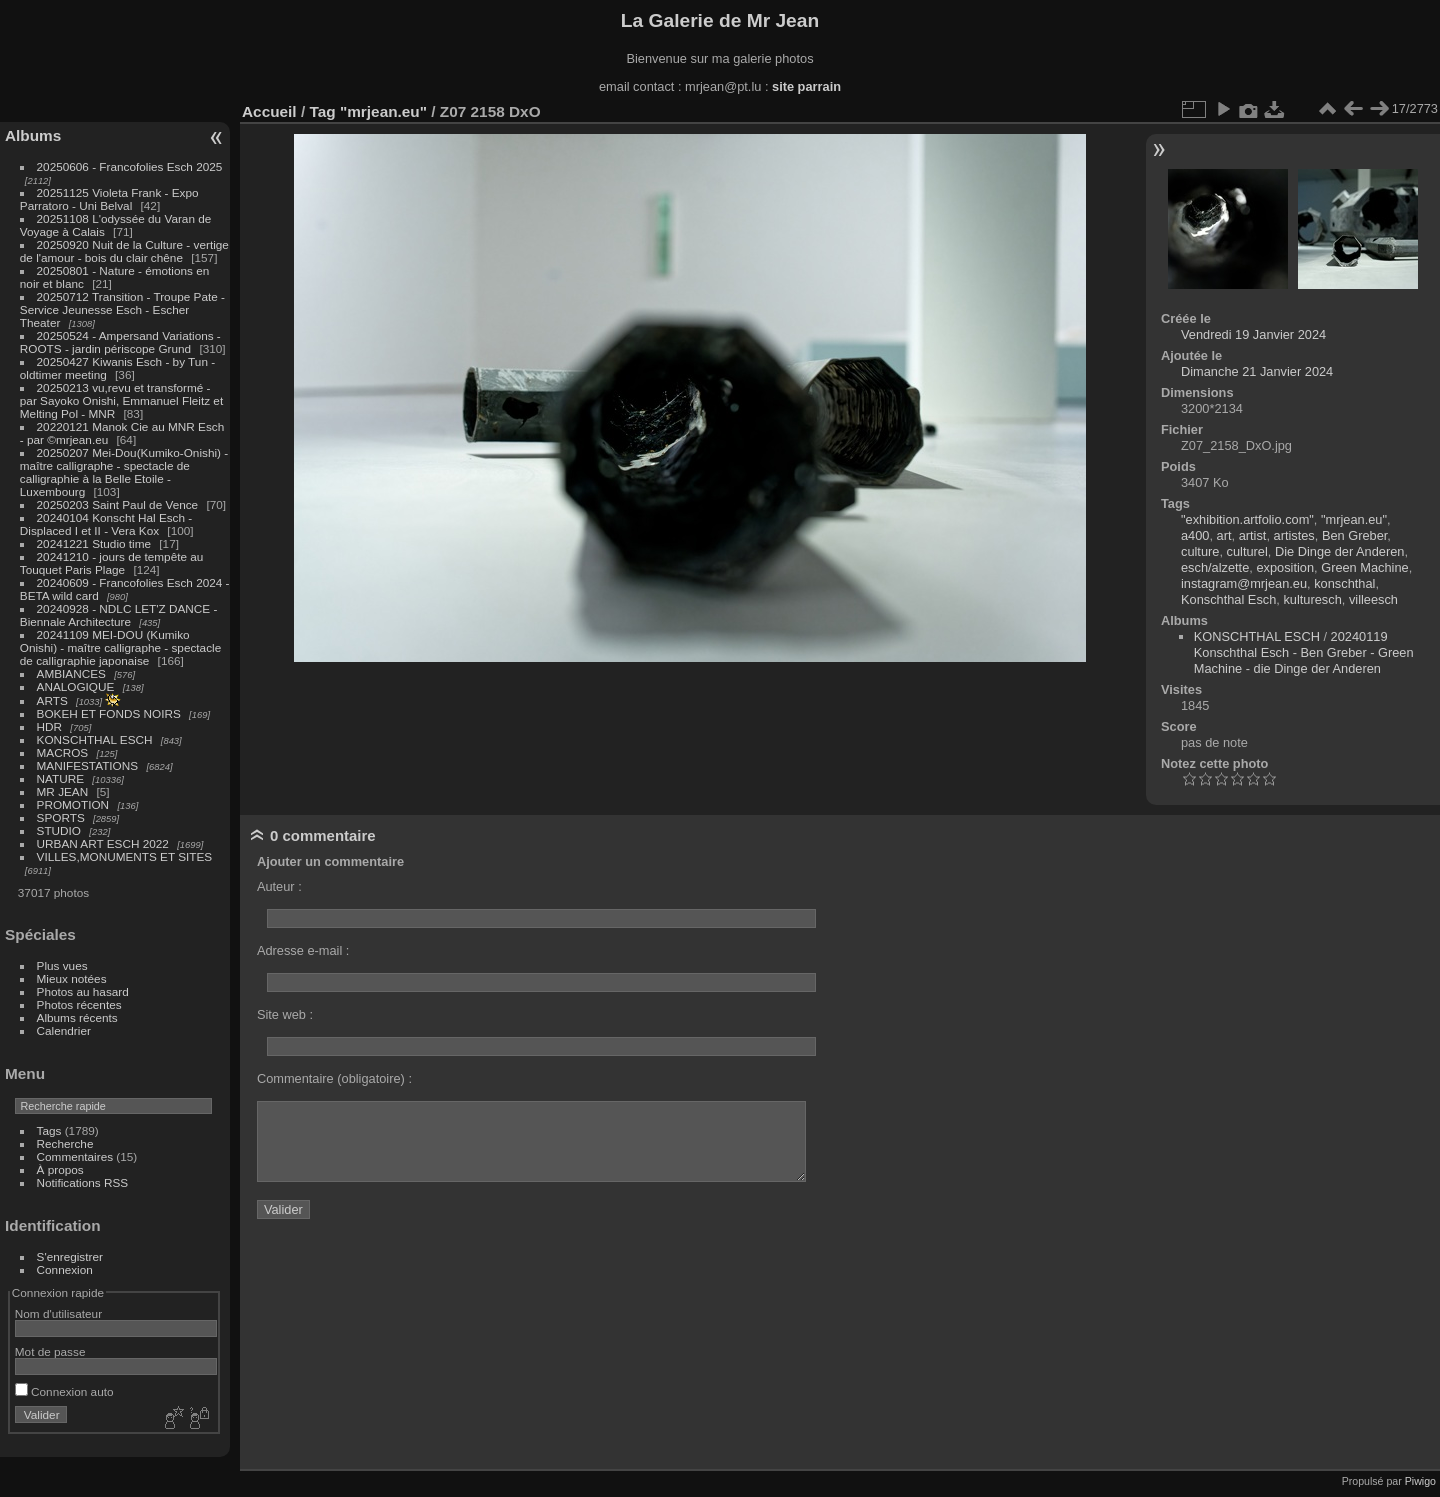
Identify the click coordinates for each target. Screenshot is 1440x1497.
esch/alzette (1215, 567)
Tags (49, 1130)
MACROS (63, 752)
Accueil (269, 111)
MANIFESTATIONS (88, 765)
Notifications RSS (83, 1182)
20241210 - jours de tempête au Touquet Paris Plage (112, 563)
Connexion (65, 1269)
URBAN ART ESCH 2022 (103, 843)
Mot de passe (50, 1351)
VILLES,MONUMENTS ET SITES (125, 856)
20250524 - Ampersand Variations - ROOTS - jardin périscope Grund (120, 342)
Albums (33, 135)
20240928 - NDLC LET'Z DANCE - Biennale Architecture (119, 615)
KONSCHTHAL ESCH (95, 739)
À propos (60, 1169)
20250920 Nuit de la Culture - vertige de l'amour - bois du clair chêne (124, 251)
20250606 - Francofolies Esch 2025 (130, 166)
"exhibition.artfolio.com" (1247, 519)
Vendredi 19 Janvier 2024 (1253, 334)
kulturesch (1312, 599)
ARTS (52, 700)
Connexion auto (64, 1391)
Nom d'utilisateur (58, 1313)
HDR (50, 726)
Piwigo (1420, 1481)
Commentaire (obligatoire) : (334, 1078)
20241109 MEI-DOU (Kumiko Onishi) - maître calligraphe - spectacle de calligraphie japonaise (120, 647)
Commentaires (75, 1156)
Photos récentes (79, 1004)
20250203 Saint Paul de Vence (118, 504)
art (1224, 535)
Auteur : (279, 886)
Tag (322, 111)
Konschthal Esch (1228, 599)
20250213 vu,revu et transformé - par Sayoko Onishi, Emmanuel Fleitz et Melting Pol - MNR (121, 400)
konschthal (1344, 583)
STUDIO (59, 830)
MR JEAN (63, 791)
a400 (1195, 535)
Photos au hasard (83, 991)
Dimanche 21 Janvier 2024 (1257, 371)
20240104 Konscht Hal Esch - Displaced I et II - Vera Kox (106, 524)
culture (1200, 551)
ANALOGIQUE (76, 686)
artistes (1294, 535)
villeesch (1373, 599)
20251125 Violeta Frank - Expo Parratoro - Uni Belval (109, 199)
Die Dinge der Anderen (1339, 551)
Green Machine (1365, 567)
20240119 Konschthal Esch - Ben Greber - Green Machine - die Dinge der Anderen (1304, 652)
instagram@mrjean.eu (1244, 583)
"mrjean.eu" (383, 111)
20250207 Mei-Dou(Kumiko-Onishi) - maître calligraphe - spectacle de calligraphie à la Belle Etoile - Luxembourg (124, 472)
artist (1253, 535)
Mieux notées (72, 978)
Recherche (65, 1143)
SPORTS (61, 817)
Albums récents (77, 1017)
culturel (1247, 551)
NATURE (61, 778)
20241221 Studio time (96, 543)
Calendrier (64, 1030)
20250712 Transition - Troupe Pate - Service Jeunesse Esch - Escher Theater (122, 309)
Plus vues (62, 965)
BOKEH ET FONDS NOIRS (109, 713)
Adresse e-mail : (303, 950)
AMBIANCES (71, 673)
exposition (1285, 567)
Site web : (285, 1014)
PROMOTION (73, 804)
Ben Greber (1354, 535)
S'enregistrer (70, 1256)
